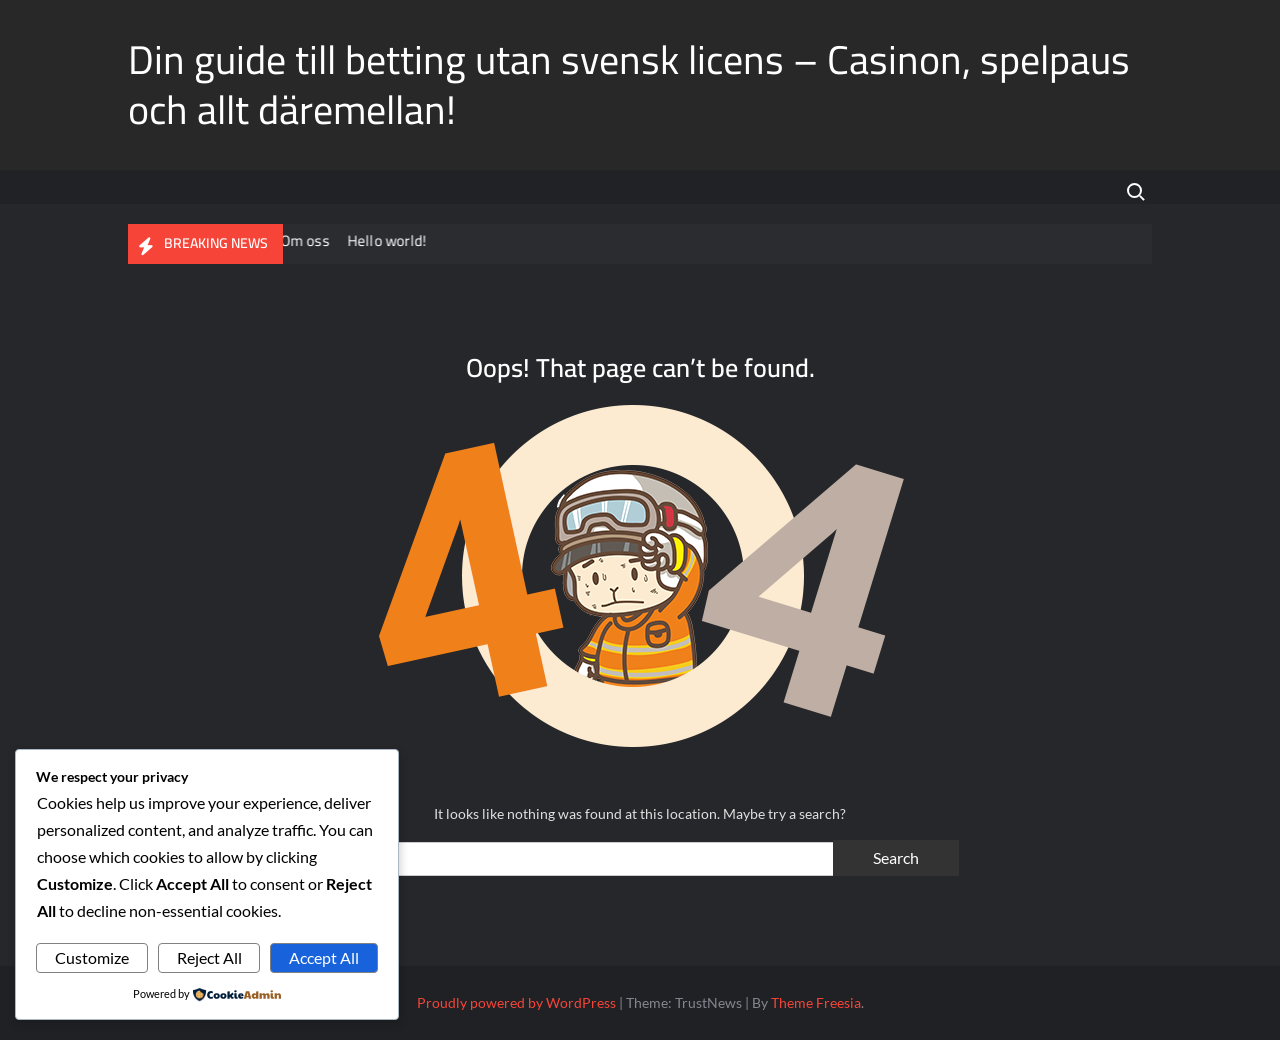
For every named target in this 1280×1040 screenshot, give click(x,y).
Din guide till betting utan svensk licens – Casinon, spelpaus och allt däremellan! (629, 84)
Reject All (209, 957)
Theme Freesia (816, 1002)
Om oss (320, 240)
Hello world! (402, 240)
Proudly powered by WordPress (516, 1002)
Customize (92, 957)
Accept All (324, 957)
